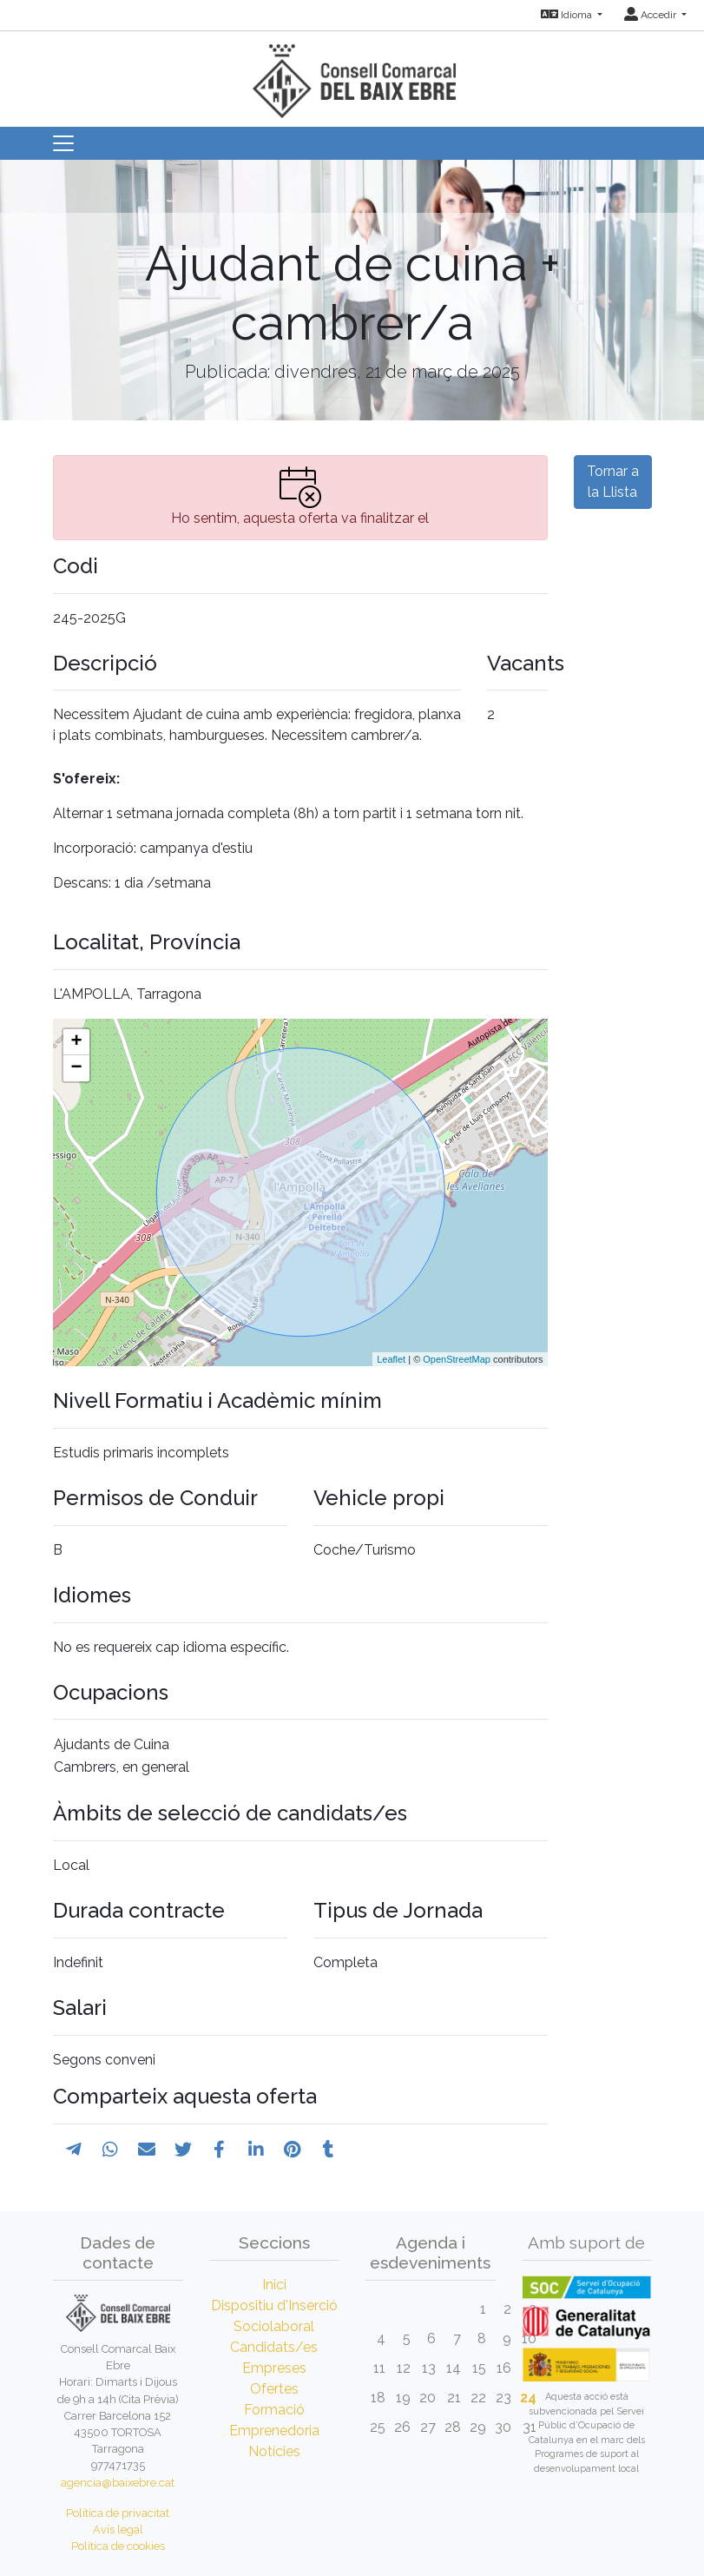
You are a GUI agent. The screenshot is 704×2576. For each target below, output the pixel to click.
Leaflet (391, 1359)
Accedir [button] (651, 15)
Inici (274, 2284)
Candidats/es (274, 2347)
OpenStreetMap (456, 1359)
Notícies (274, 2451)
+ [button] (76, 1042)
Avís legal (118, 2529)
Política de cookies (118, 2546)
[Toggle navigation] (63, 143)
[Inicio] (352, 73)
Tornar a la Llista (613, 481)
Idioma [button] (568, 15)
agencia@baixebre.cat (117, 2482)
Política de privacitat (117, 2513)
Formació (274, 2409)
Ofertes (274, 2389)
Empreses (274, 2368)
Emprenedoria (274, 2430)
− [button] (76, 1068)
